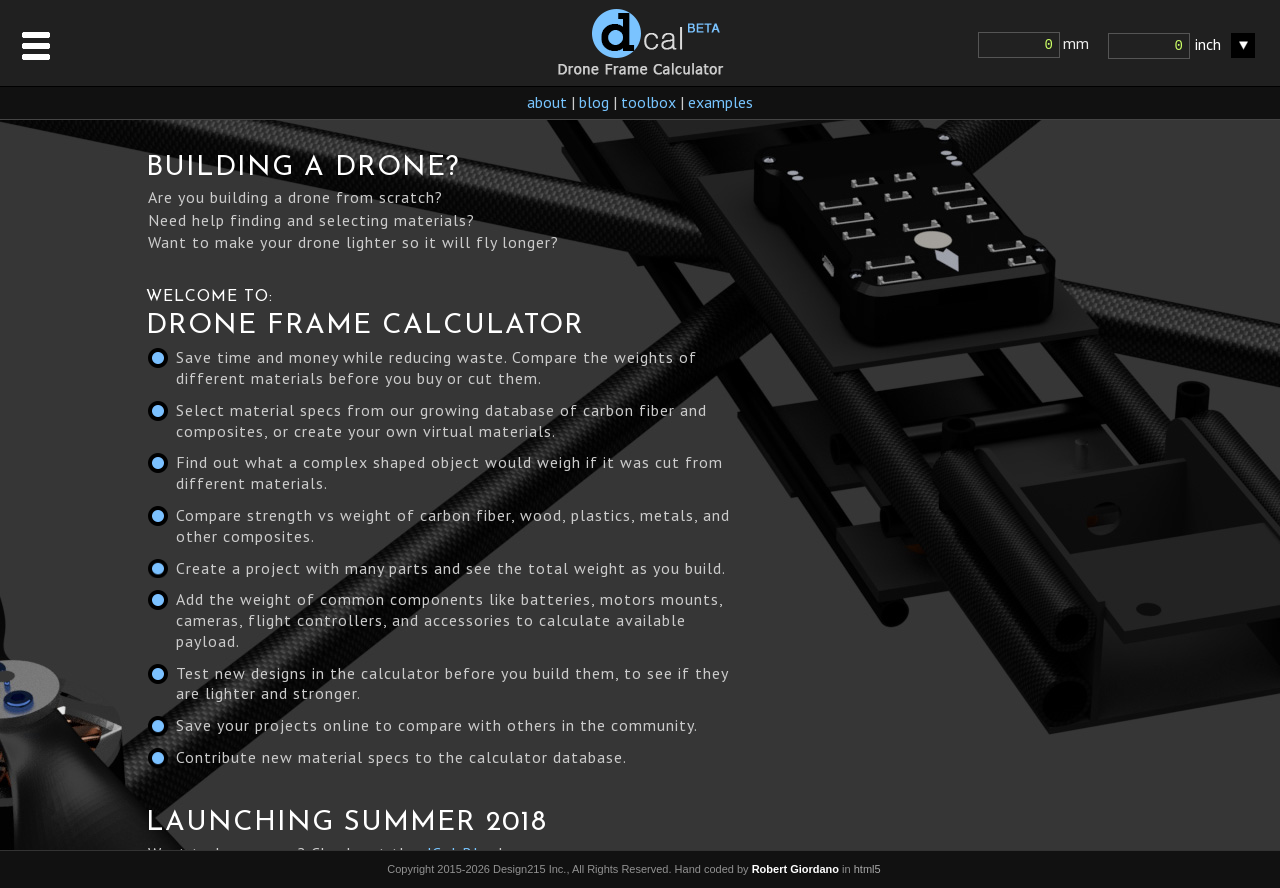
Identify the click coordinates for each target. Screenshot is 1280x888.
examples (720, 102)
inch (1208, 44)
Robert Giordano (795, 869)
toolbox (648, 102)
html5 (867, 869)
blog (594, 102)
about (547, 102)
